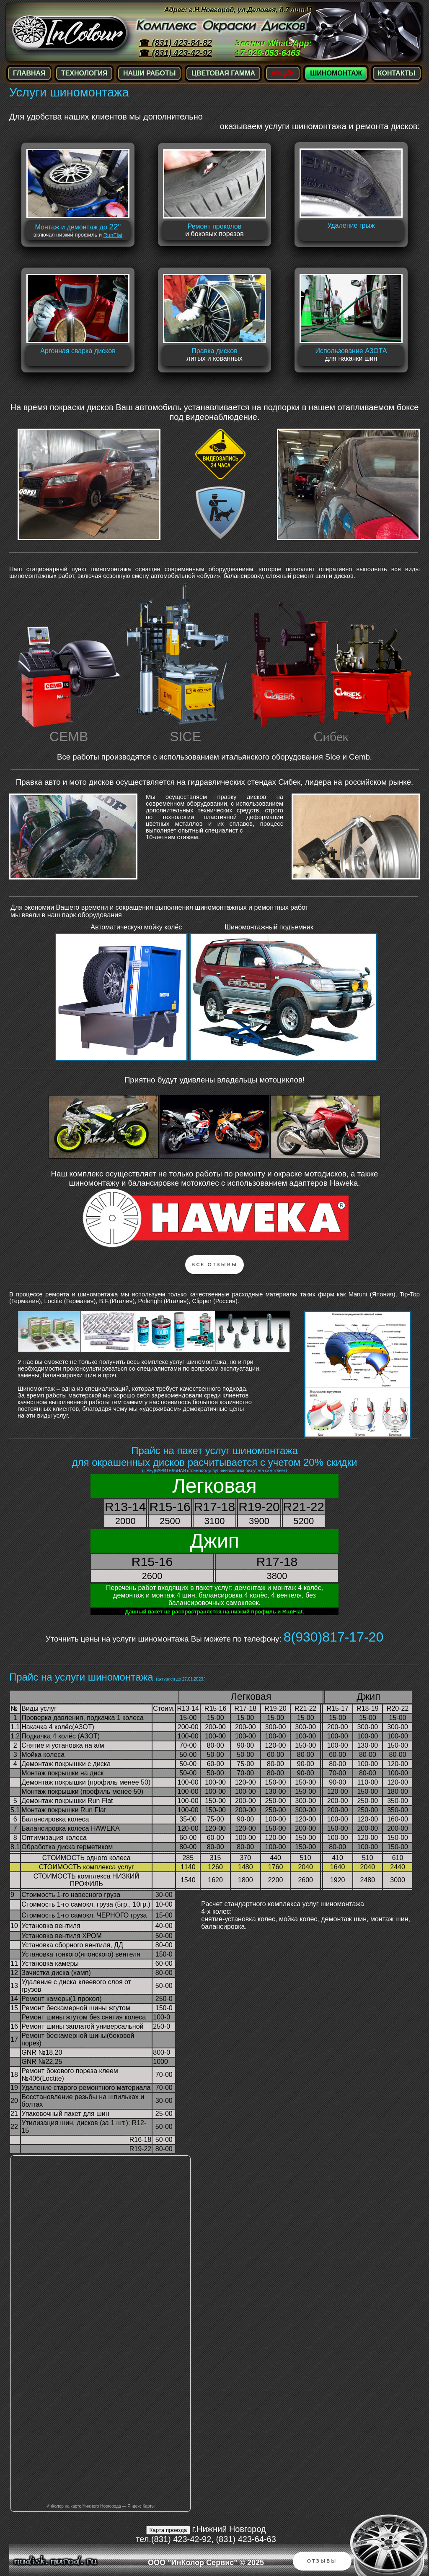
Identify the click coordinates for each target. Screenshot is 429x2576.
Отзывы (322, 2561)
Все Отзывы (214, 1264)
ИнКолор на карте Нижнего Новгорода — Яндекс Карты (101, 2506)
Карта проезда (168, 2530)
